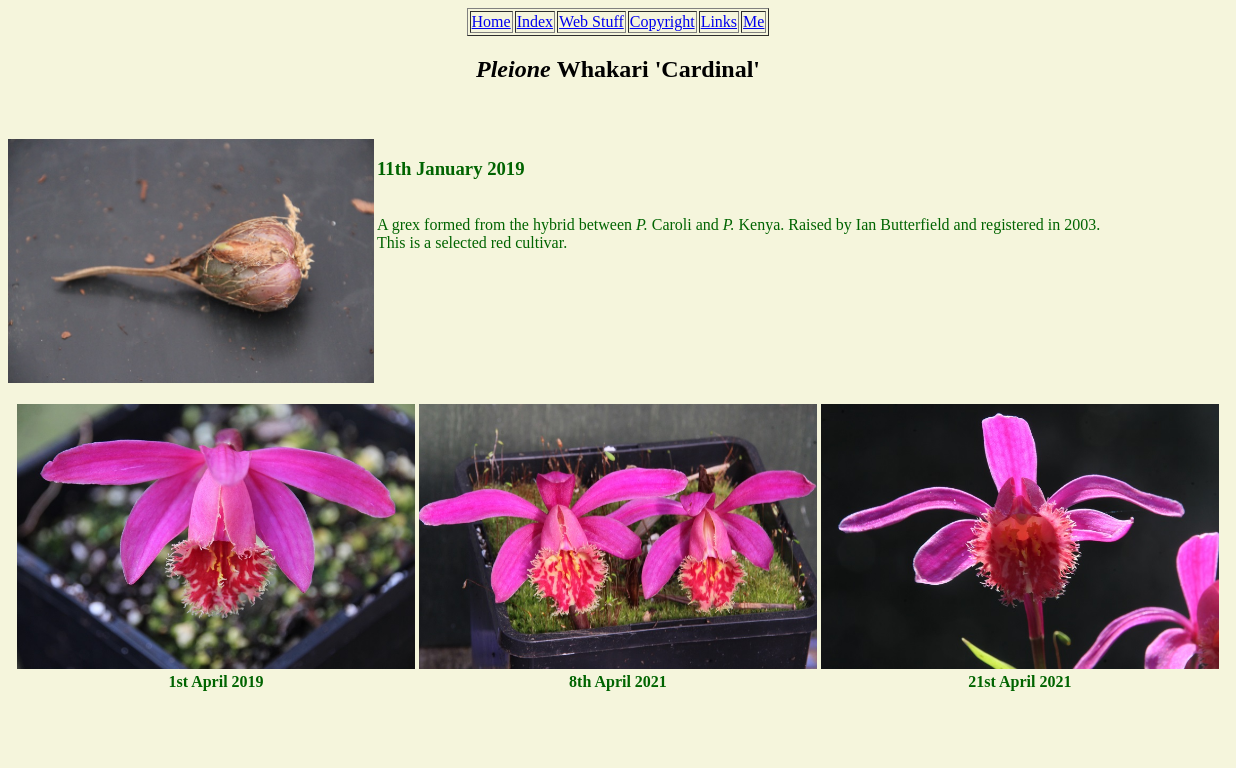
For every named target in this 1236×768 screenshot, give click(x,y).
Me (753, 21)
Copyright (662, 21)
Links (719, 21)
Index (535, 21)
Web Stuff (591, 21)
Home (491, 21)
